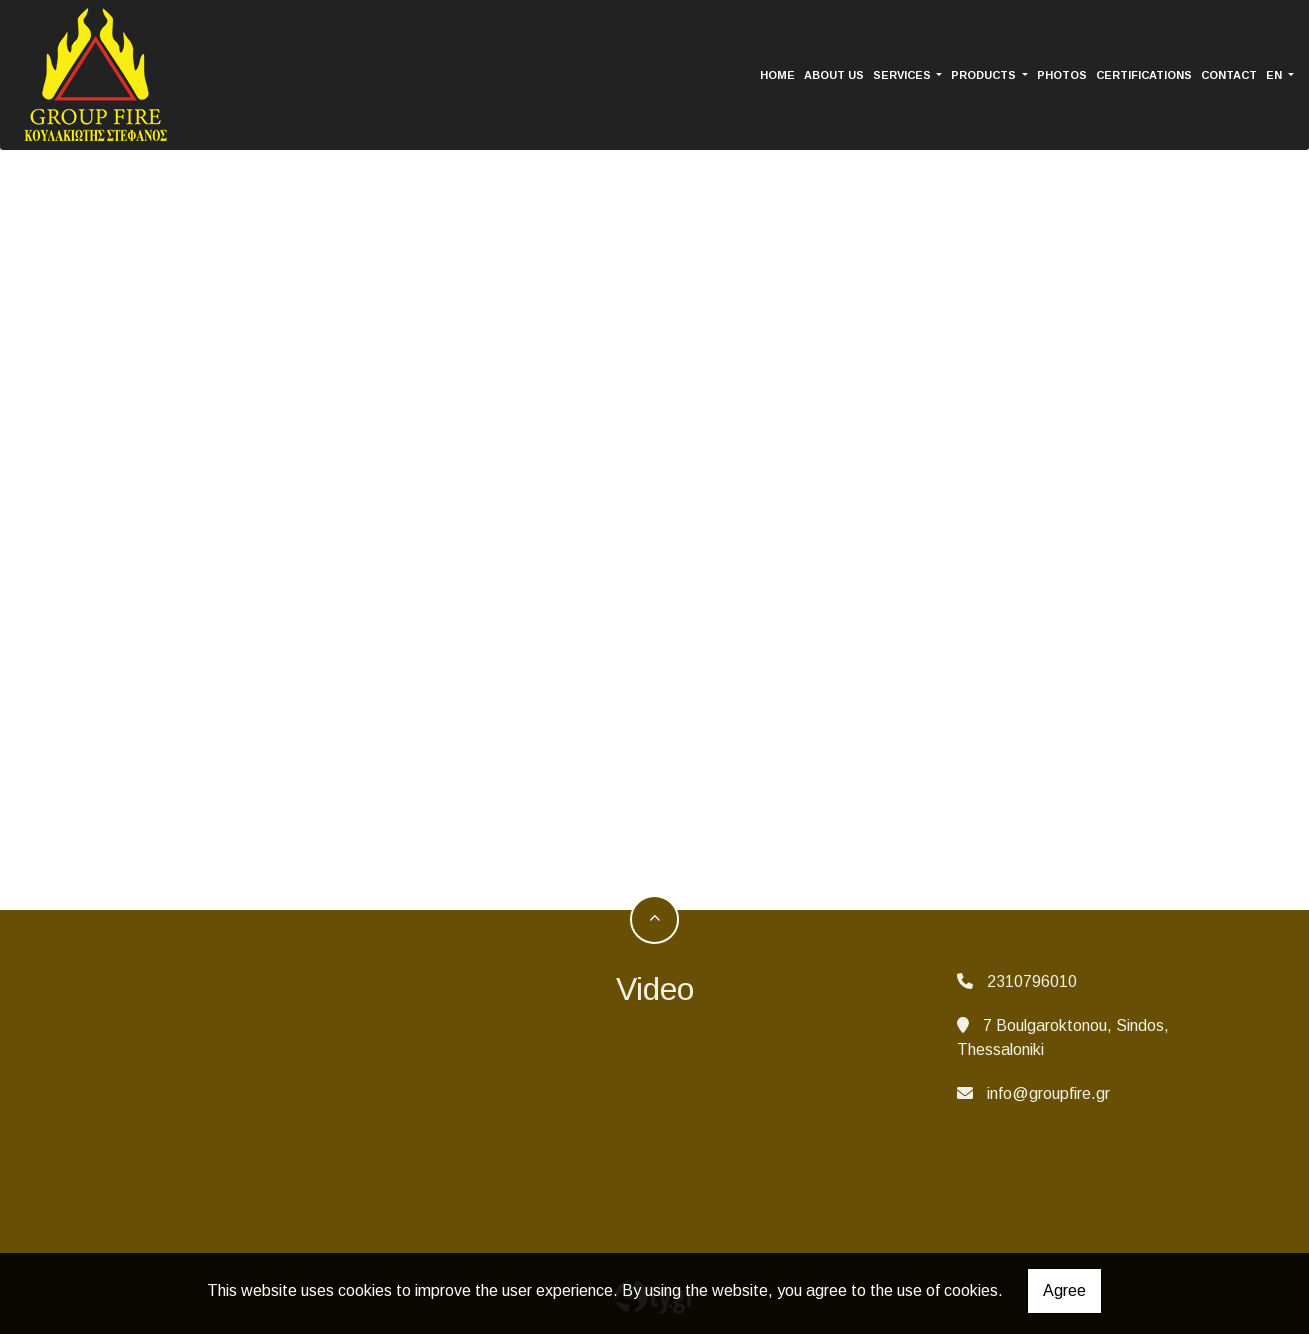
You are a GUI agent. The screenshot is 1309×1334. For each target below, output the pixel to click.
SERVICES (903, 75)
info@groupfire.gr (1048, 1093)
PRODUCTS (985, 75)
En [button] (1275, 75)
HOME (777, 75)
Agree (1064, 1290)
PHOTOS (1062, 75)
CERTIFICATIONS (1144, 75)
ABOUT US (834, 75)
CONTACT (1229, 75)
